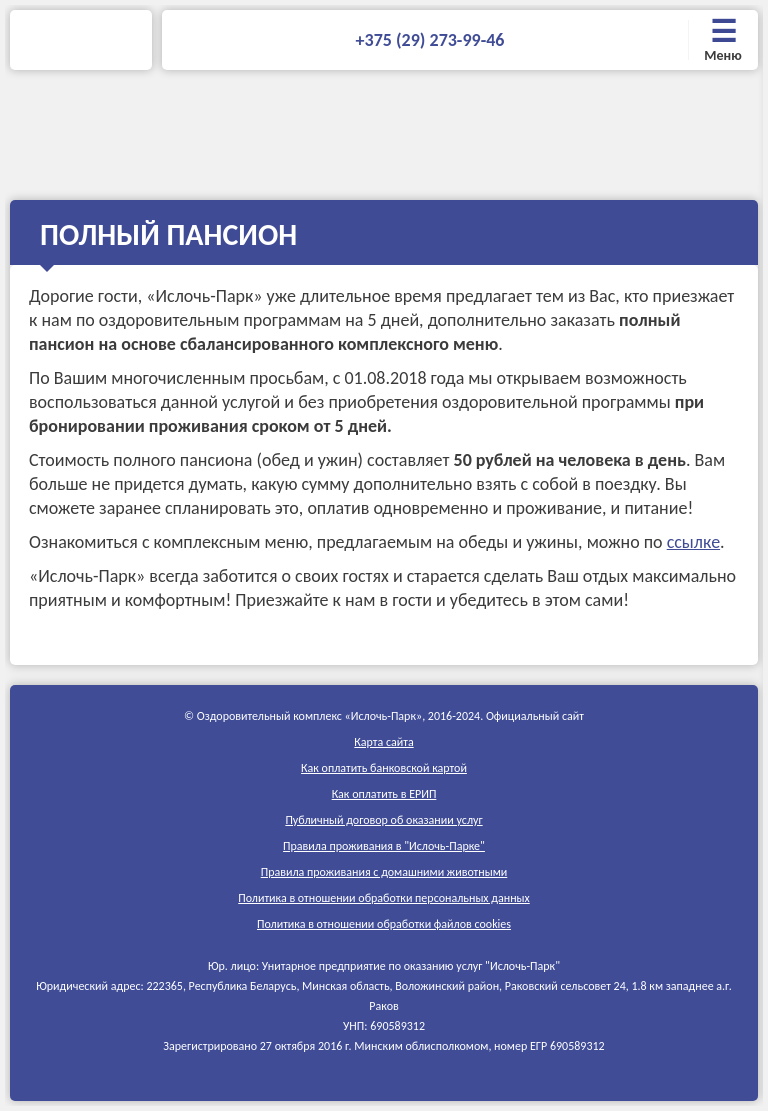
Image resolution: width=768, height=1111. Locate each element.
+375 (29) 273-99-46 (430, 40)
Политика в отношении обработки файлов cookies (384, 924)
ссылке (693, 542)
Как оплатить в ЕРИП (384, 794)
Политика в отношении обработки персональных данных (384, 898)
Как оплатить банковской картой (384, 768)
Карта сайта (383, 742)
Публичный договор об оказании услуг (383, 820)
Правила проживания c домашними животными (384, 872)
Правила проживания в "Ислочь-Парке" (384, 846)
